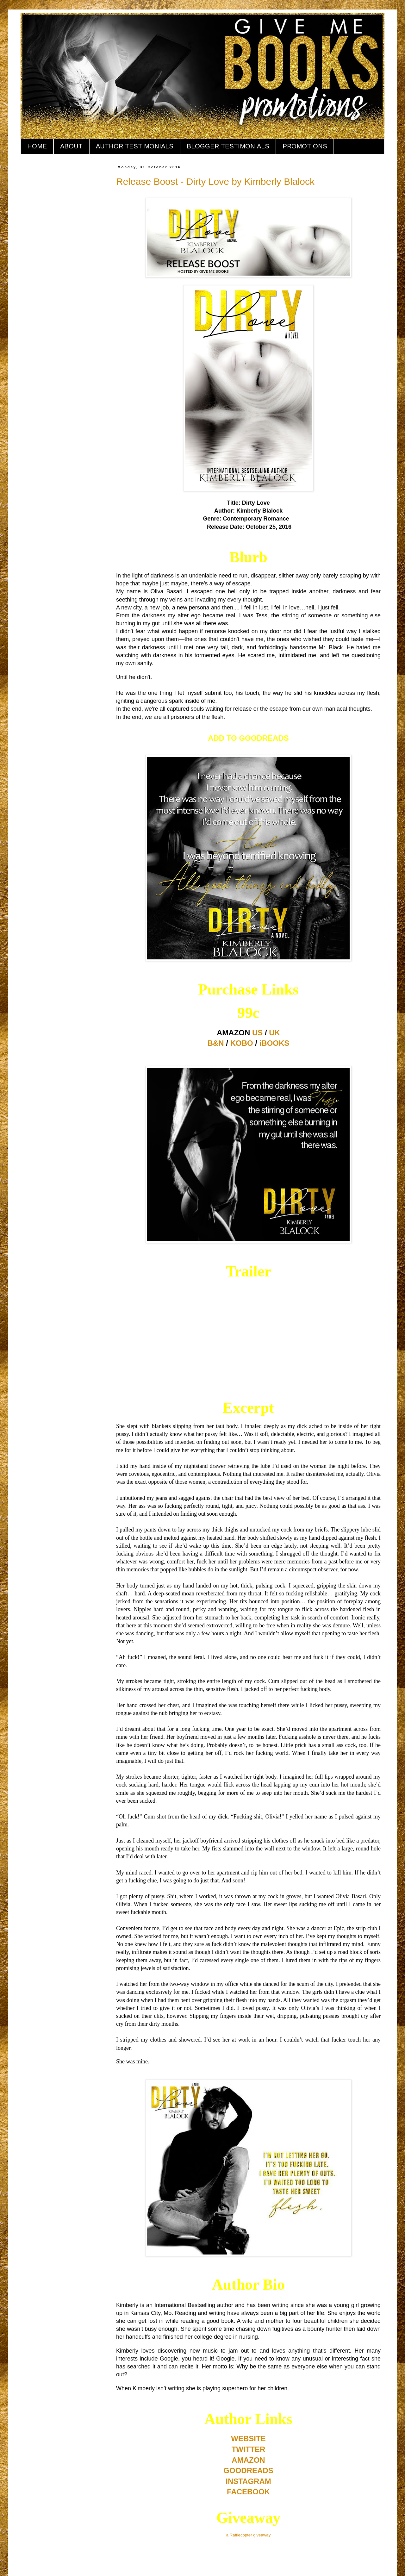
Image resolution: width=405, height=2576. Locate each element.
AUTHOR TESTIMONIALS (134, 146)
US (257, 1032)
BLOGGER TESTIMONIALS (228, 146)
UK (274, 1032)
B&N (216, 1043)
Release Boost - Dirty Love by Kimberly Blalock (215, 181)
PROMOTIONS (305, 146)
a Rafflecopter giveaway (248, 2535)
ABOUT (71, 146)
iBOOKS (274, 1043)
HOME (37, 146)
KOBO (241, 1043)
